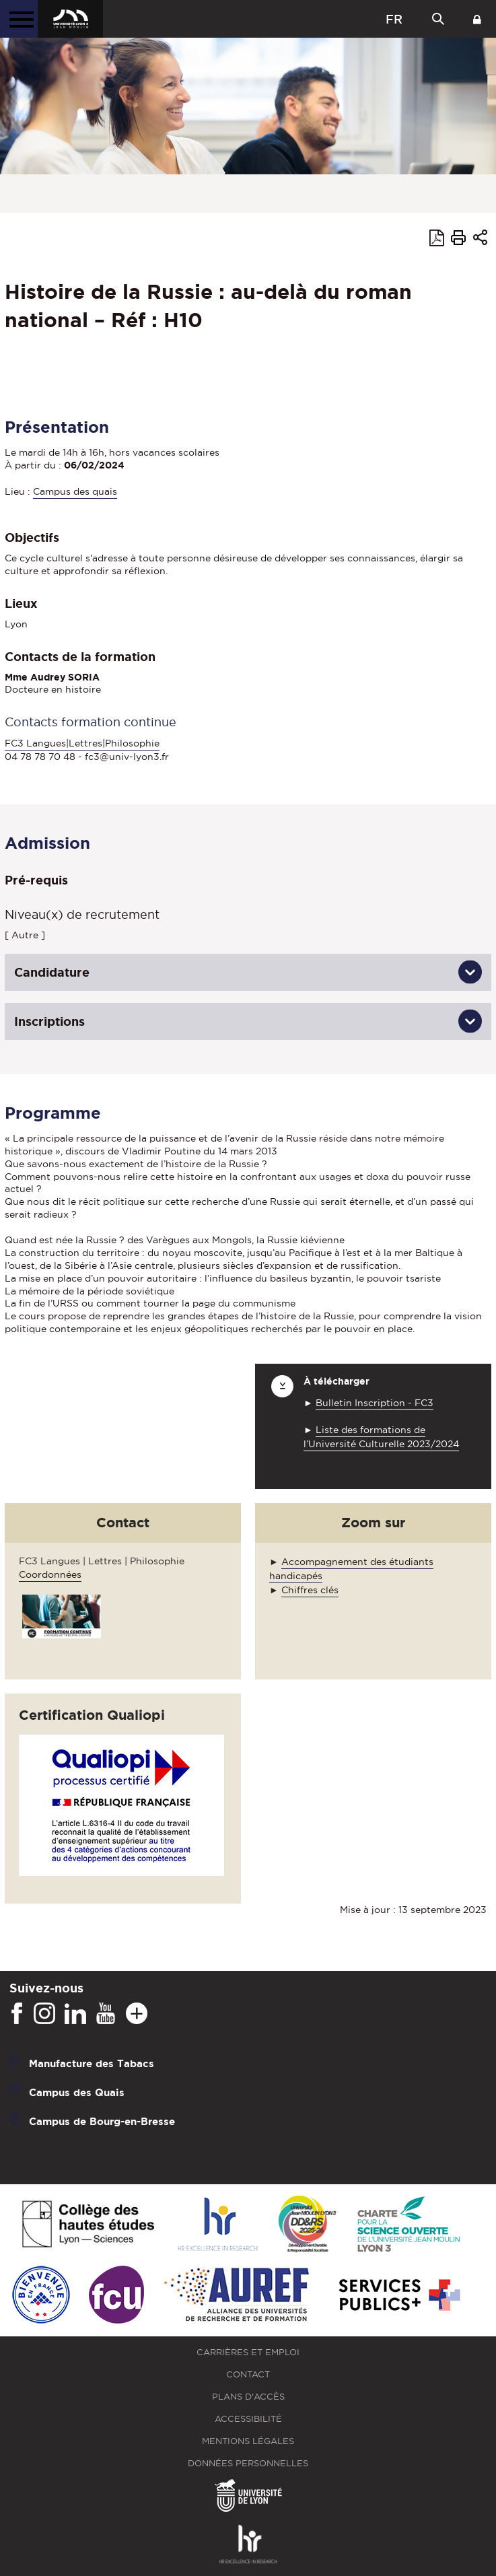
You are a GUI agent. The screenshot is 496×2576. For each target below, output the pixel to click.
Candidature (52, 972)
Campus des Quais (77, 2091)
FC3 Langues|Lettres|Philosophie (82, 743)
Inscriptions (49, 1021)
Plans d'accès (248, 2396)
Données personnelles (248, 2463)
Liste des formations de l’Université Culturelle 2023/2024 (381, 1436)
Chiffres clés (310, 1590)
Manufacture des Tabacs (91, 2062)
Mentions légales (248, 2441)
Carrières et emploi (248, 2352)
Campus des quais (75, 491)
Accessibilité (248, 2418)
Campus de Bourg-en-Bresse (102, 2120)
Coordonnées (50, 1574)
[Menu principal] (19, 19)
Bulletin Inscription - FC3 (374, 1402)
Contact (248, 2374)
